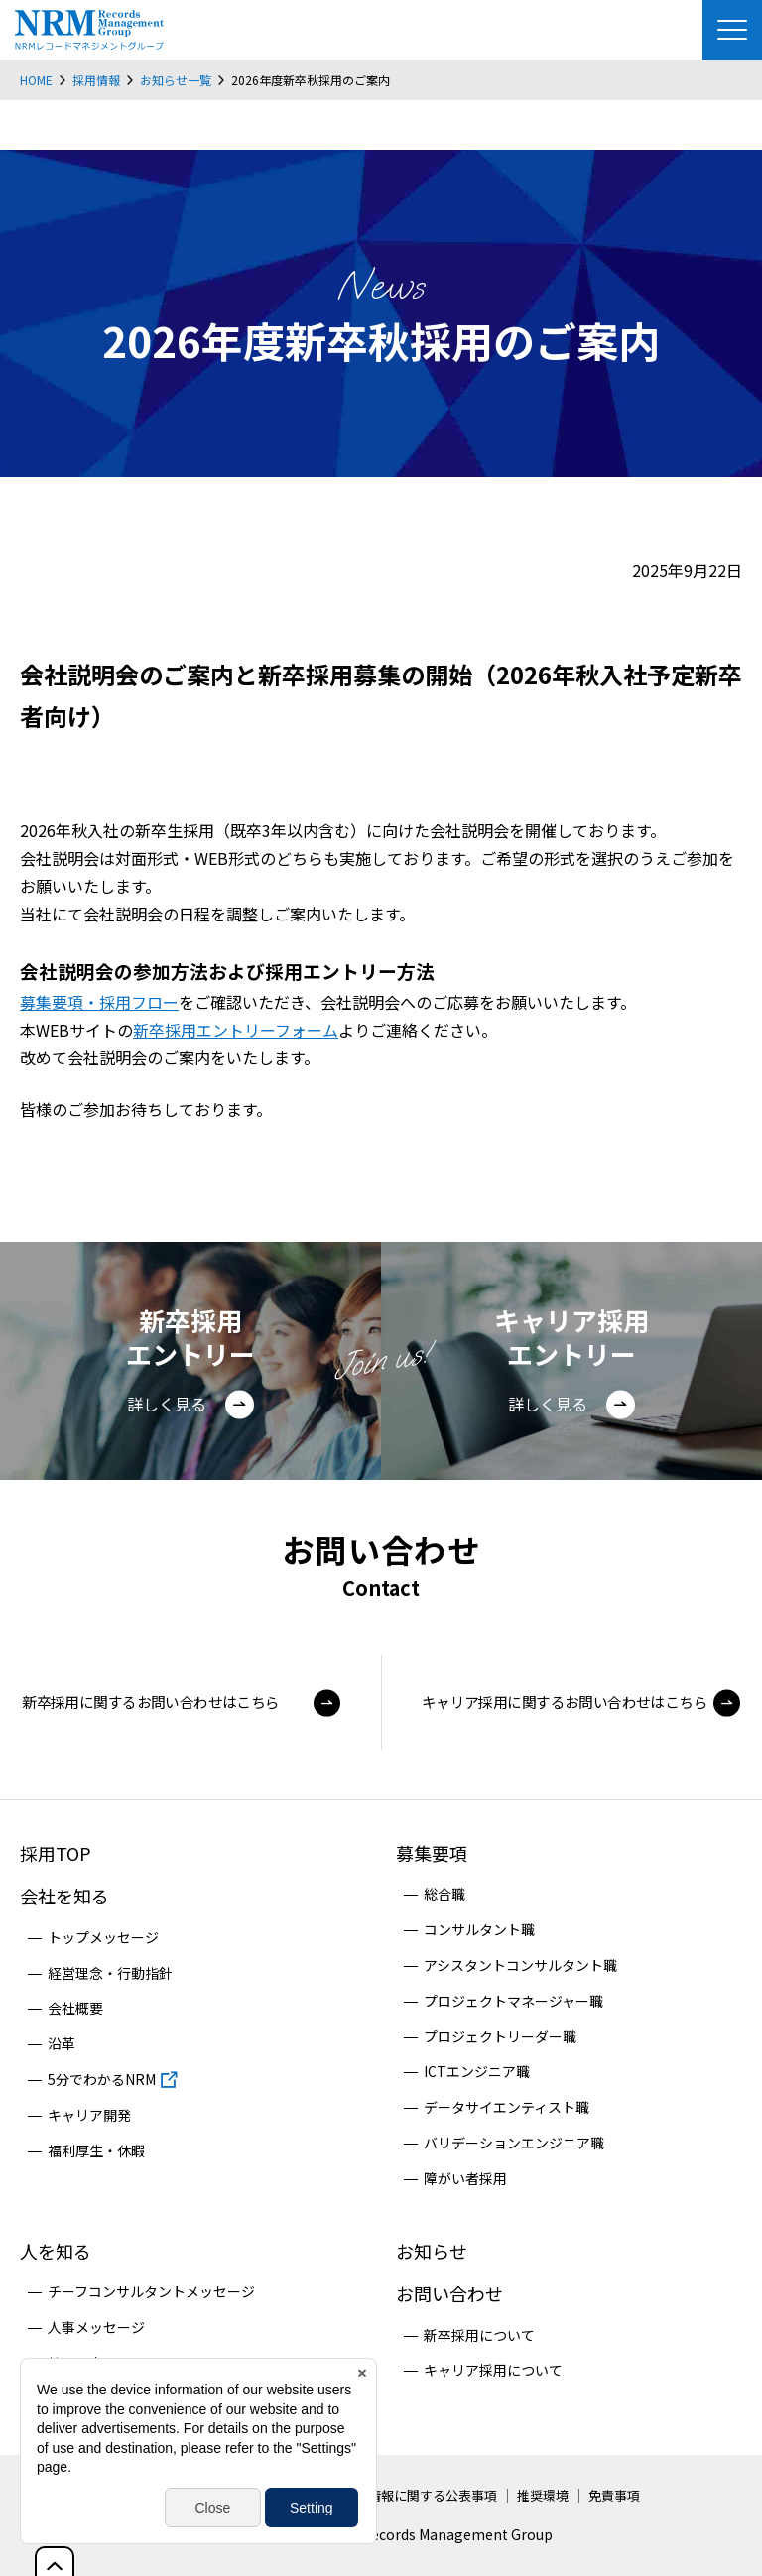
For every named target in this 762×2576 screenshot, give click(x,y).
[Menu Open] (732, 30)
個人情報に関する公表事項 (419, 2495)
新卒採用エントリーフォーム (235, 1030)
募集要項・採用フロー (99, 1002)
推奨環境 (543, 2495)
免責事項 (614, 2495)
